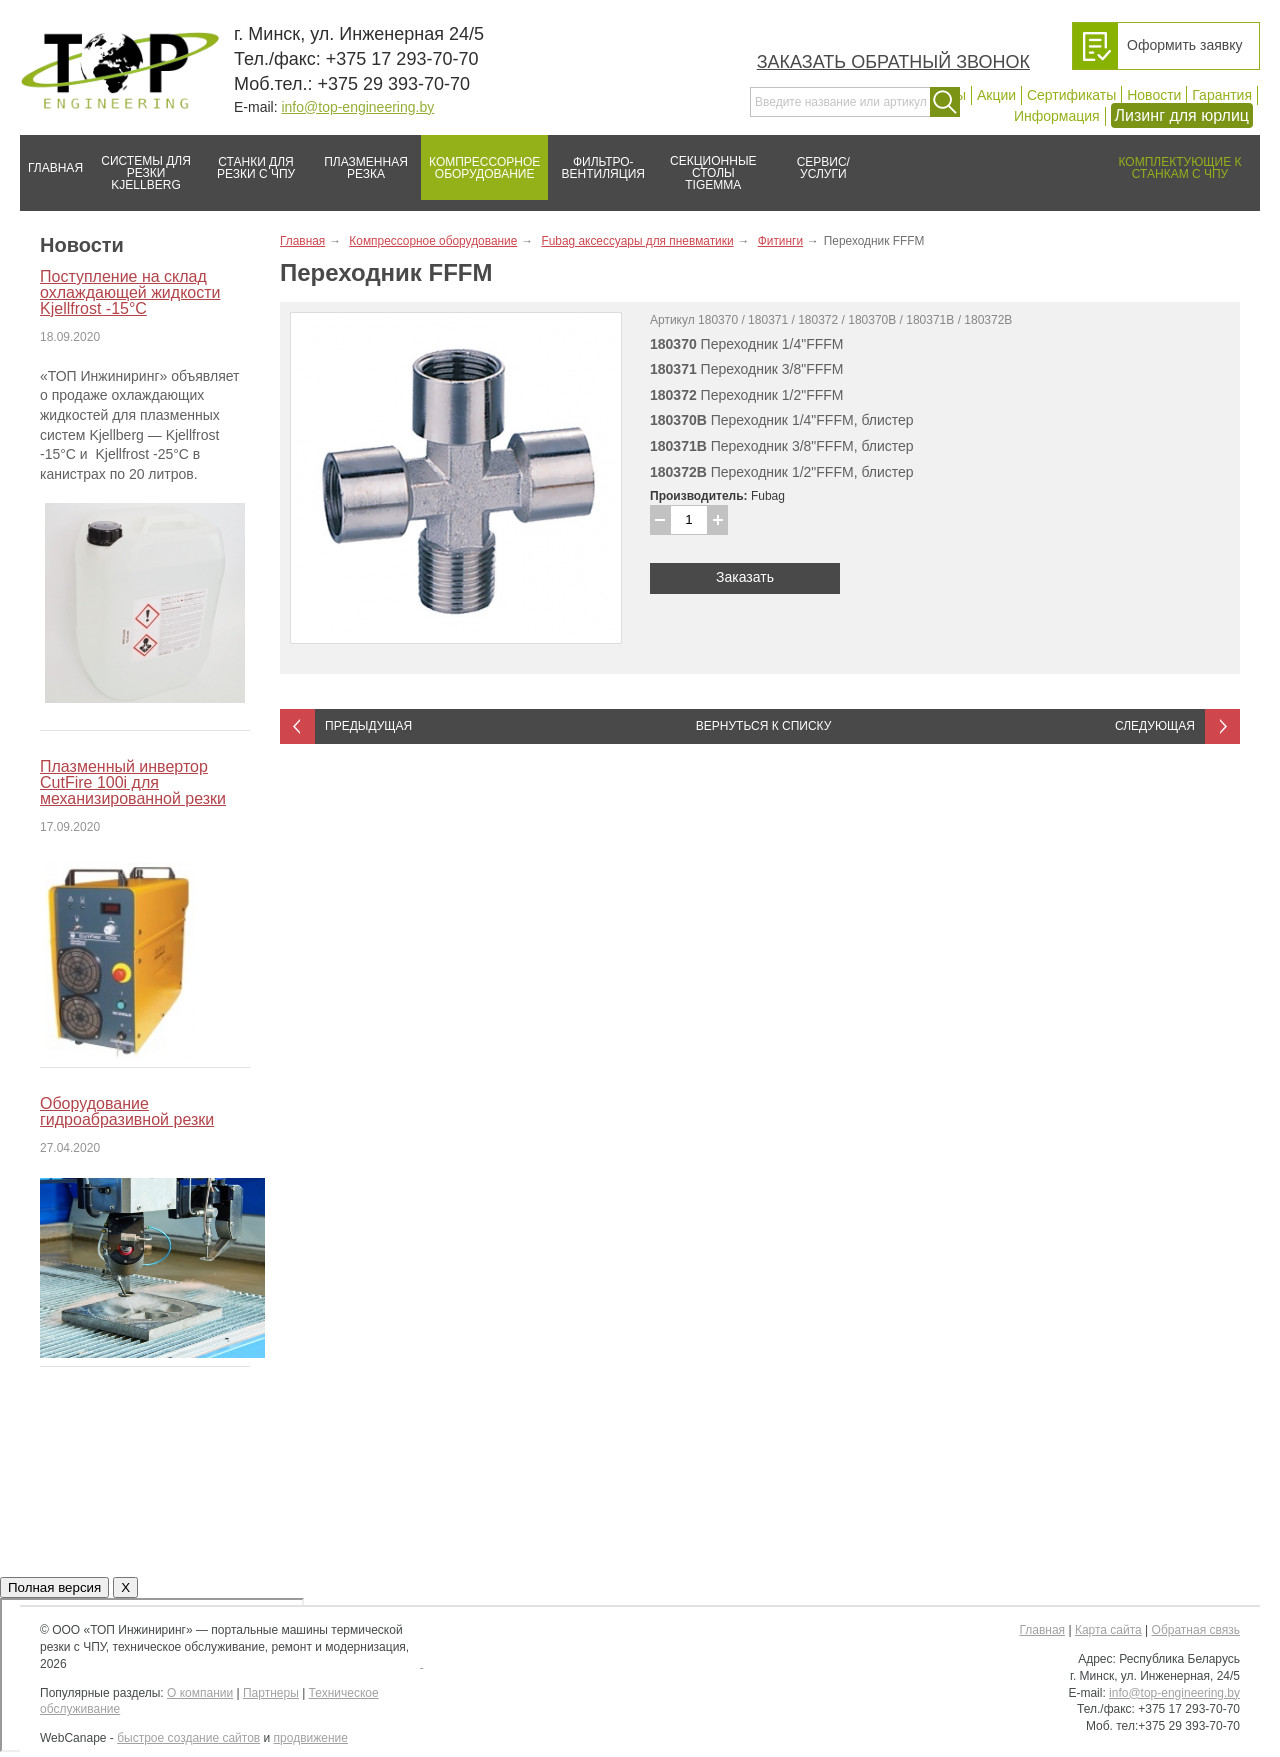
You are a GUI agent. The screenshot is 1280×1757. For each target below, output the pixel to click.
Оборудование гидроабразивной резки (127, 1111)
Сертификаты (1071, 95)
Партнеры (271, 1693)
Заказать (745, 577)
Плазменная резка (359, 160)
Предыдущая (368, 726)
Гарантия (1222, 95)
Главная (51, 160)
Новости (1154, 95)
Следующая (1155, 726)
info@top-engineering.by (357, 107)
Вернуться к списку (764, 726)
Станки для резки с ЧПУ (248, 160)
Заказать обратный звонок (893, 62)
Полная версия (54, 1587)
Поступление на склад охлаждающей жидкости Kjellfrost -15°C (130, 292)
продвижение (311, 1738)
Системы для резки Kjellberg (141, 163)
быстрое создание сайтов (188, 1738)
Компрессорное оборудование (480, 160)
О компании (200, 1693)
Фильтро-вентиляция (596, 160)
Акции (996, 95)
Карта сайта (1108, 1630)
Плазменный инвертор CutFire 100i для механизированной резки (133, 782)
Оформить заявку (1185, 45)
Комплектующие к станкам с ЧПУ (1170, 160)
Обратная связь (1196, 1630)
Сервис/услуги (823, 168)
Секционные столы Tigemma (707, 163)
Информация (1057, 116)
